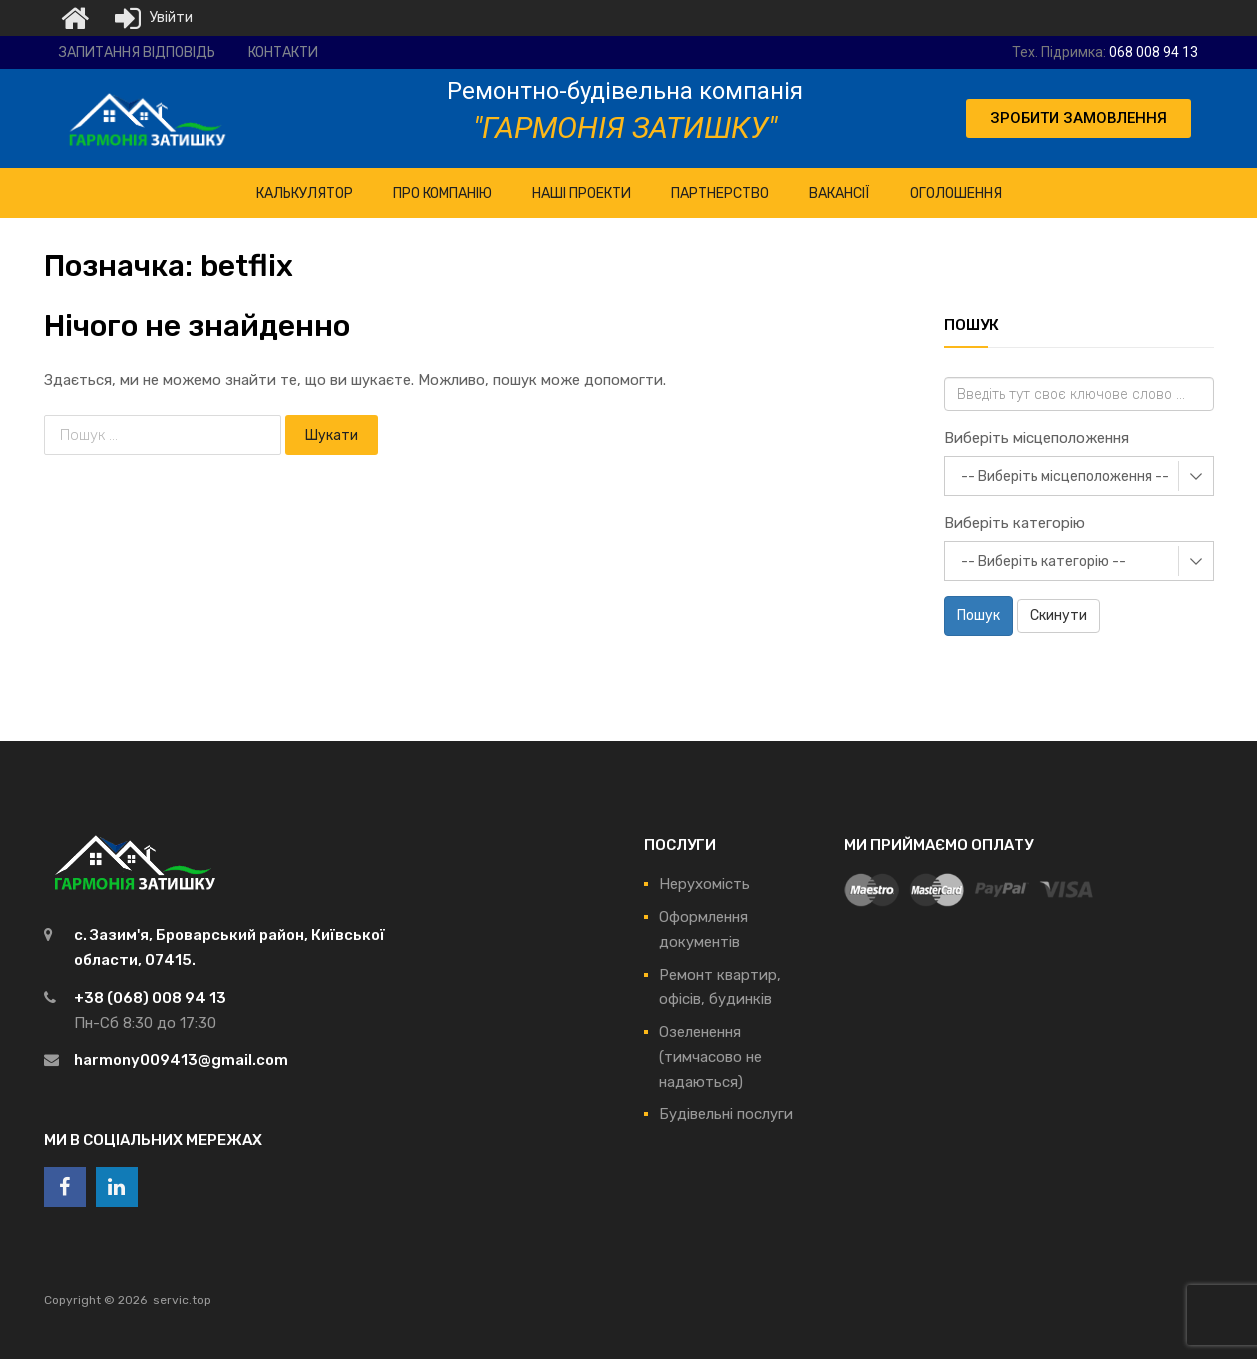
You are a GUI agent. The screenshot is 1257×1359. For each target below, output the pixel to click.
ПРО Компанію (442, 193)
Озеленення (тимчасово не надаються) (710, 1057)
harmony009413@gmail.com (181, 1060)
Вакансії (839, 193)
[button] (1078, 118)
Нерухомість (704, 884)
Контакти (283, 52)
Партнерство (720, 193)
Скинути (1058, 615)
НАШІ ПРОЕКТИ (581, 193)
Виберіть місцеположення (1036, 438)
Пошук (978, 615)
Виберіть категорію (1014, 523)
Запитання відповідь (137, 52)
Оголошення (956, 193)
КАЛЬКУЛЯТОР (304, 193)
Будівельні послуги (726, 1114)
